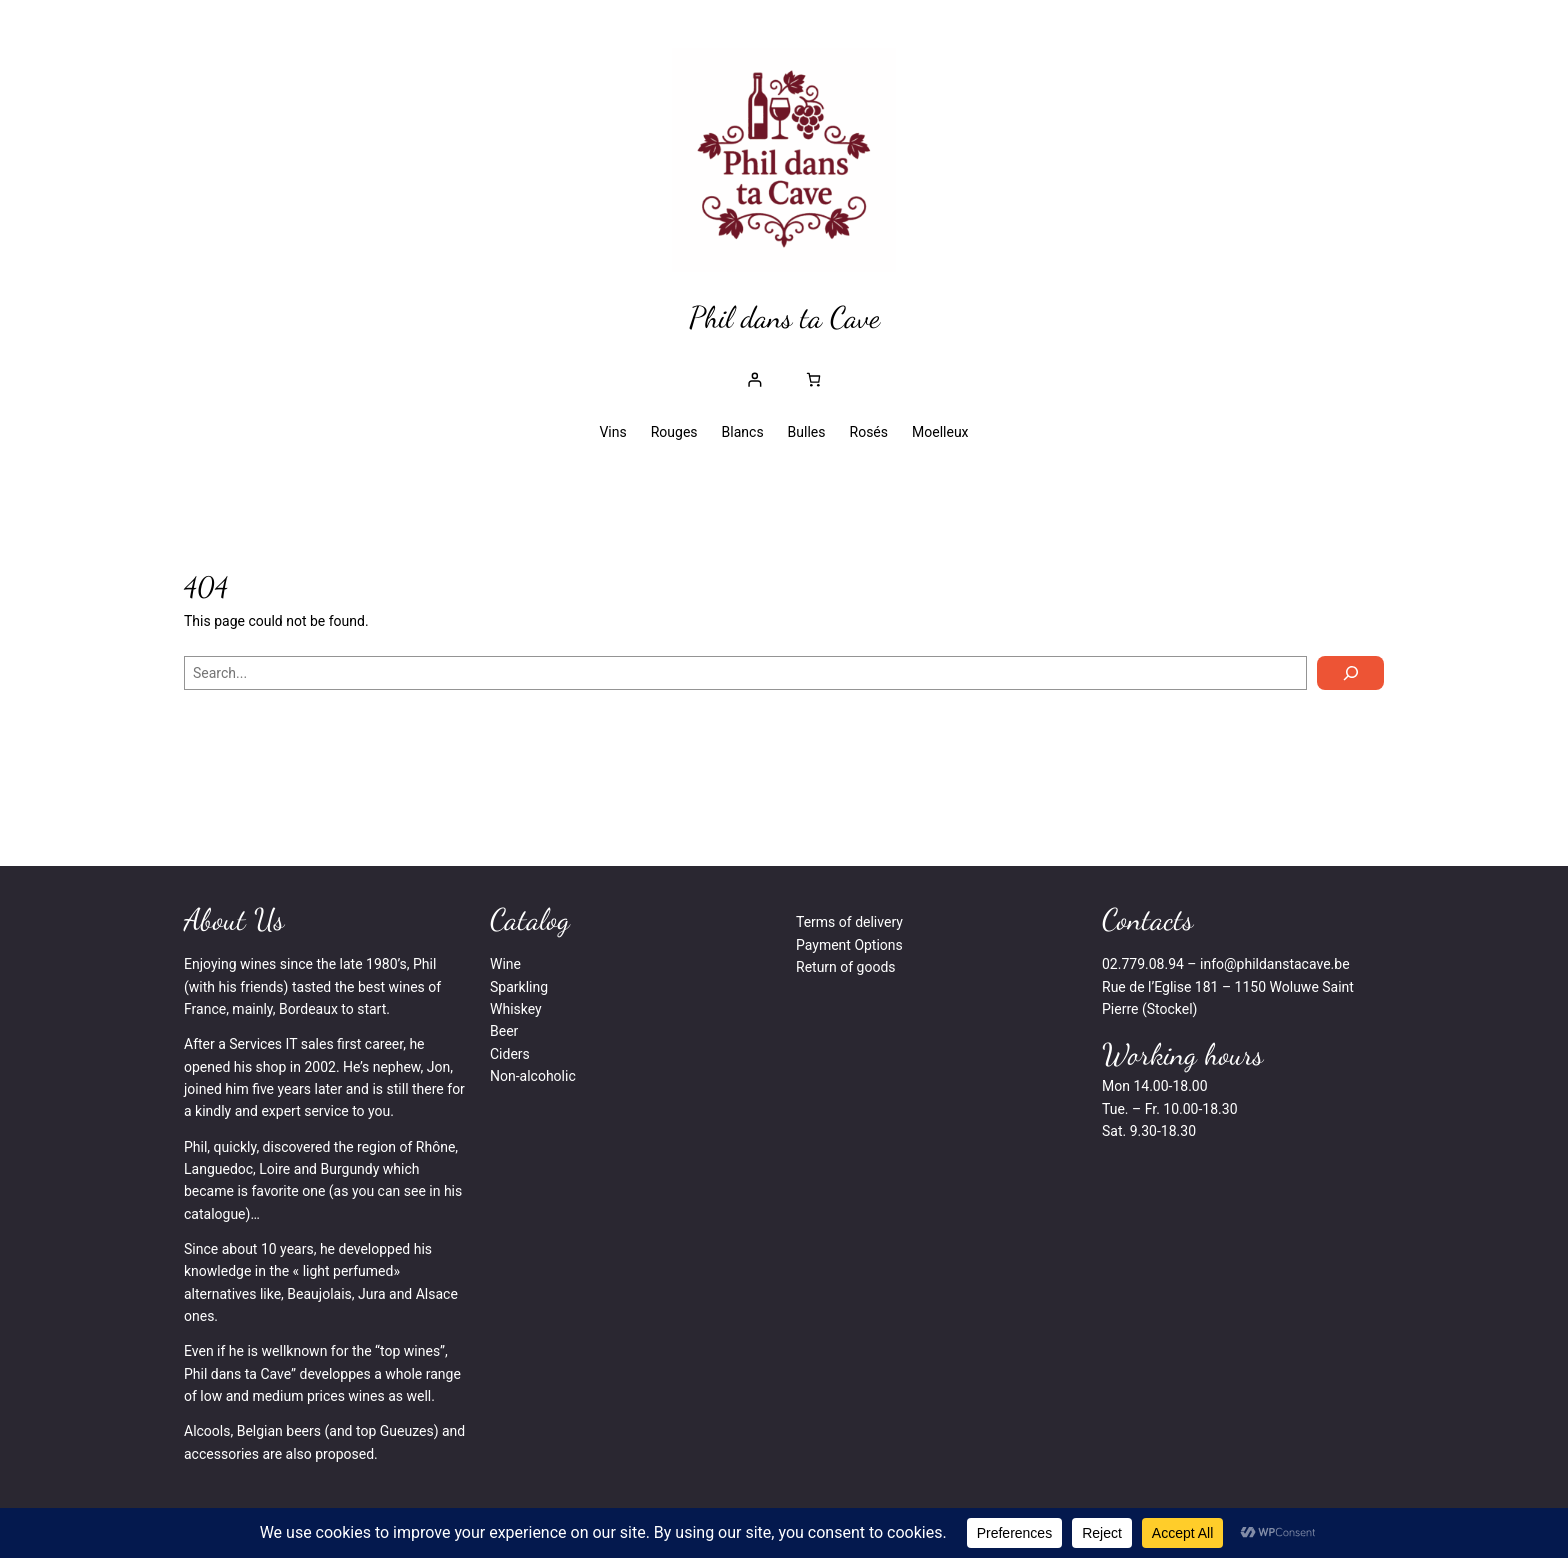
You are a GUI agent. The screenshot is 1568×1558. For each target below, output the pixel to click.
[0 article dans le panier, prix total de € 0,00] (813, 379)
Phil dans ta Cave (784, 317)
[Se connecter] (754, 379)
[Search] (1350, 673)
